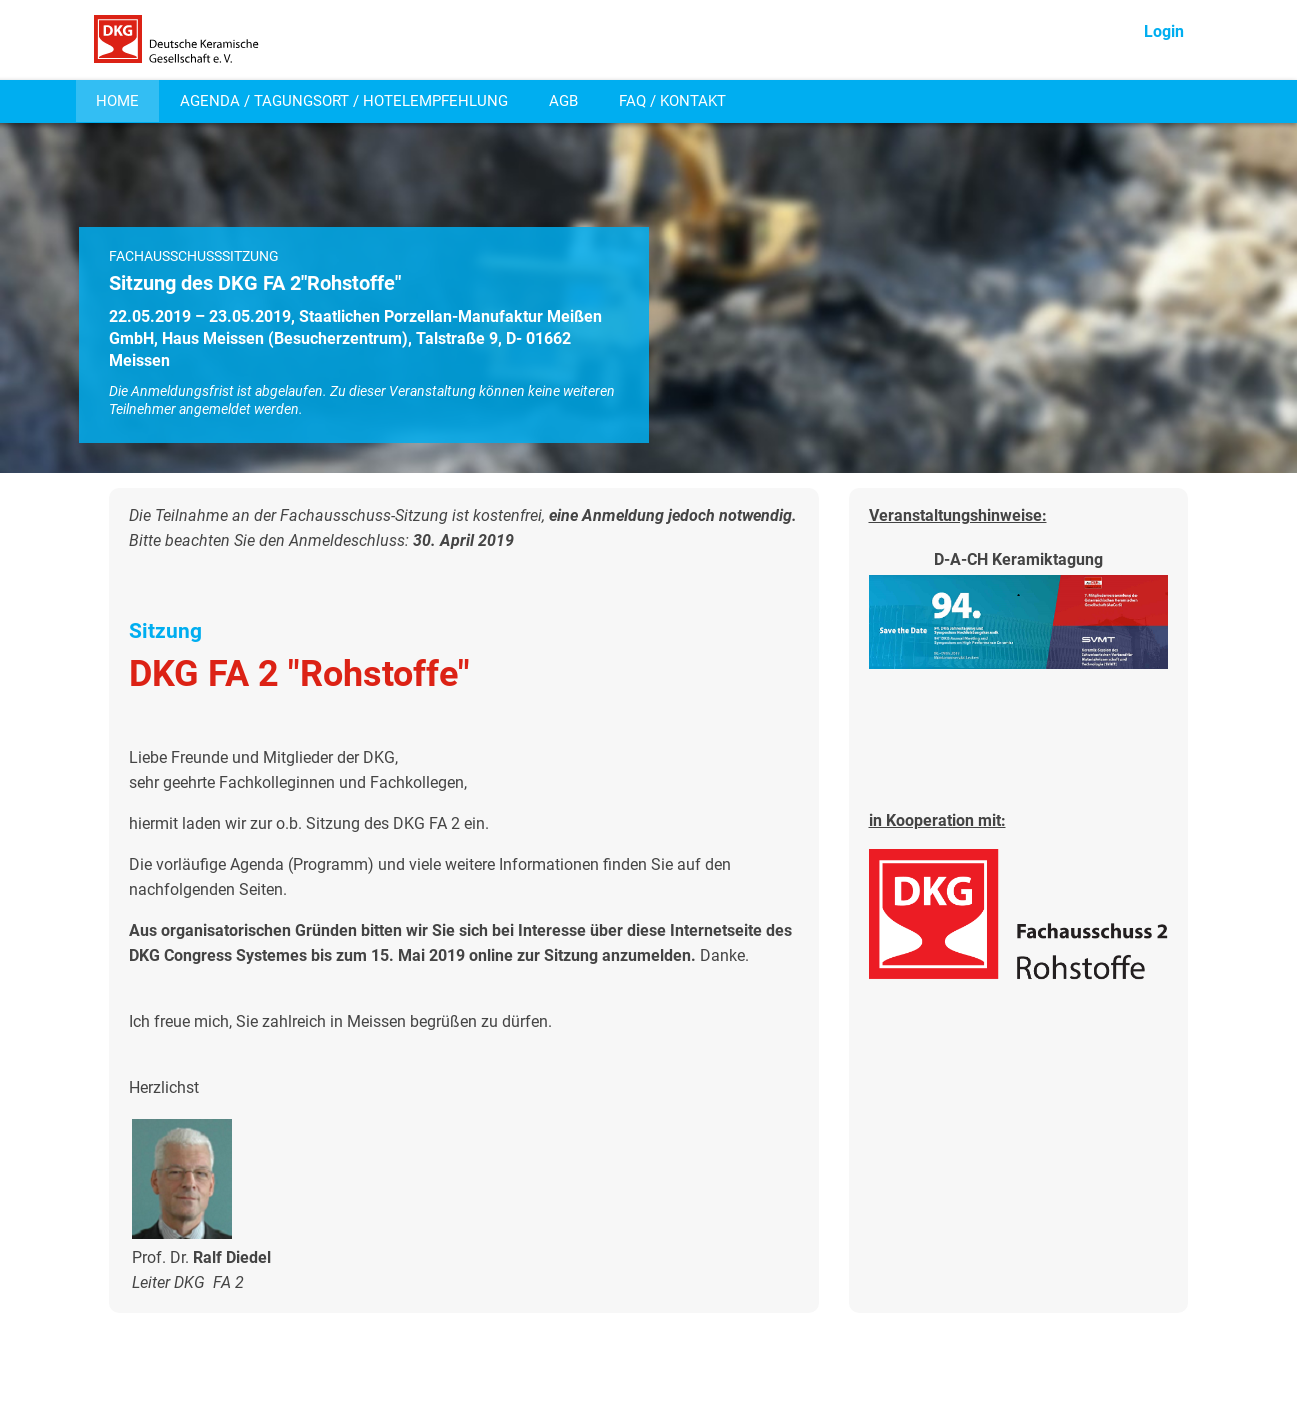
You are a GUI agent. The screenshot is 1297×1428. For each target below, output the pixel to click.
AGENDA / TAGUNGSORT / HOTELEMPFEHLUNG (344, 101)
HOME (117, 101)
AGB (563, 101)
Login (1164, 31)
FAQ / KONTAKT (672, 101)
